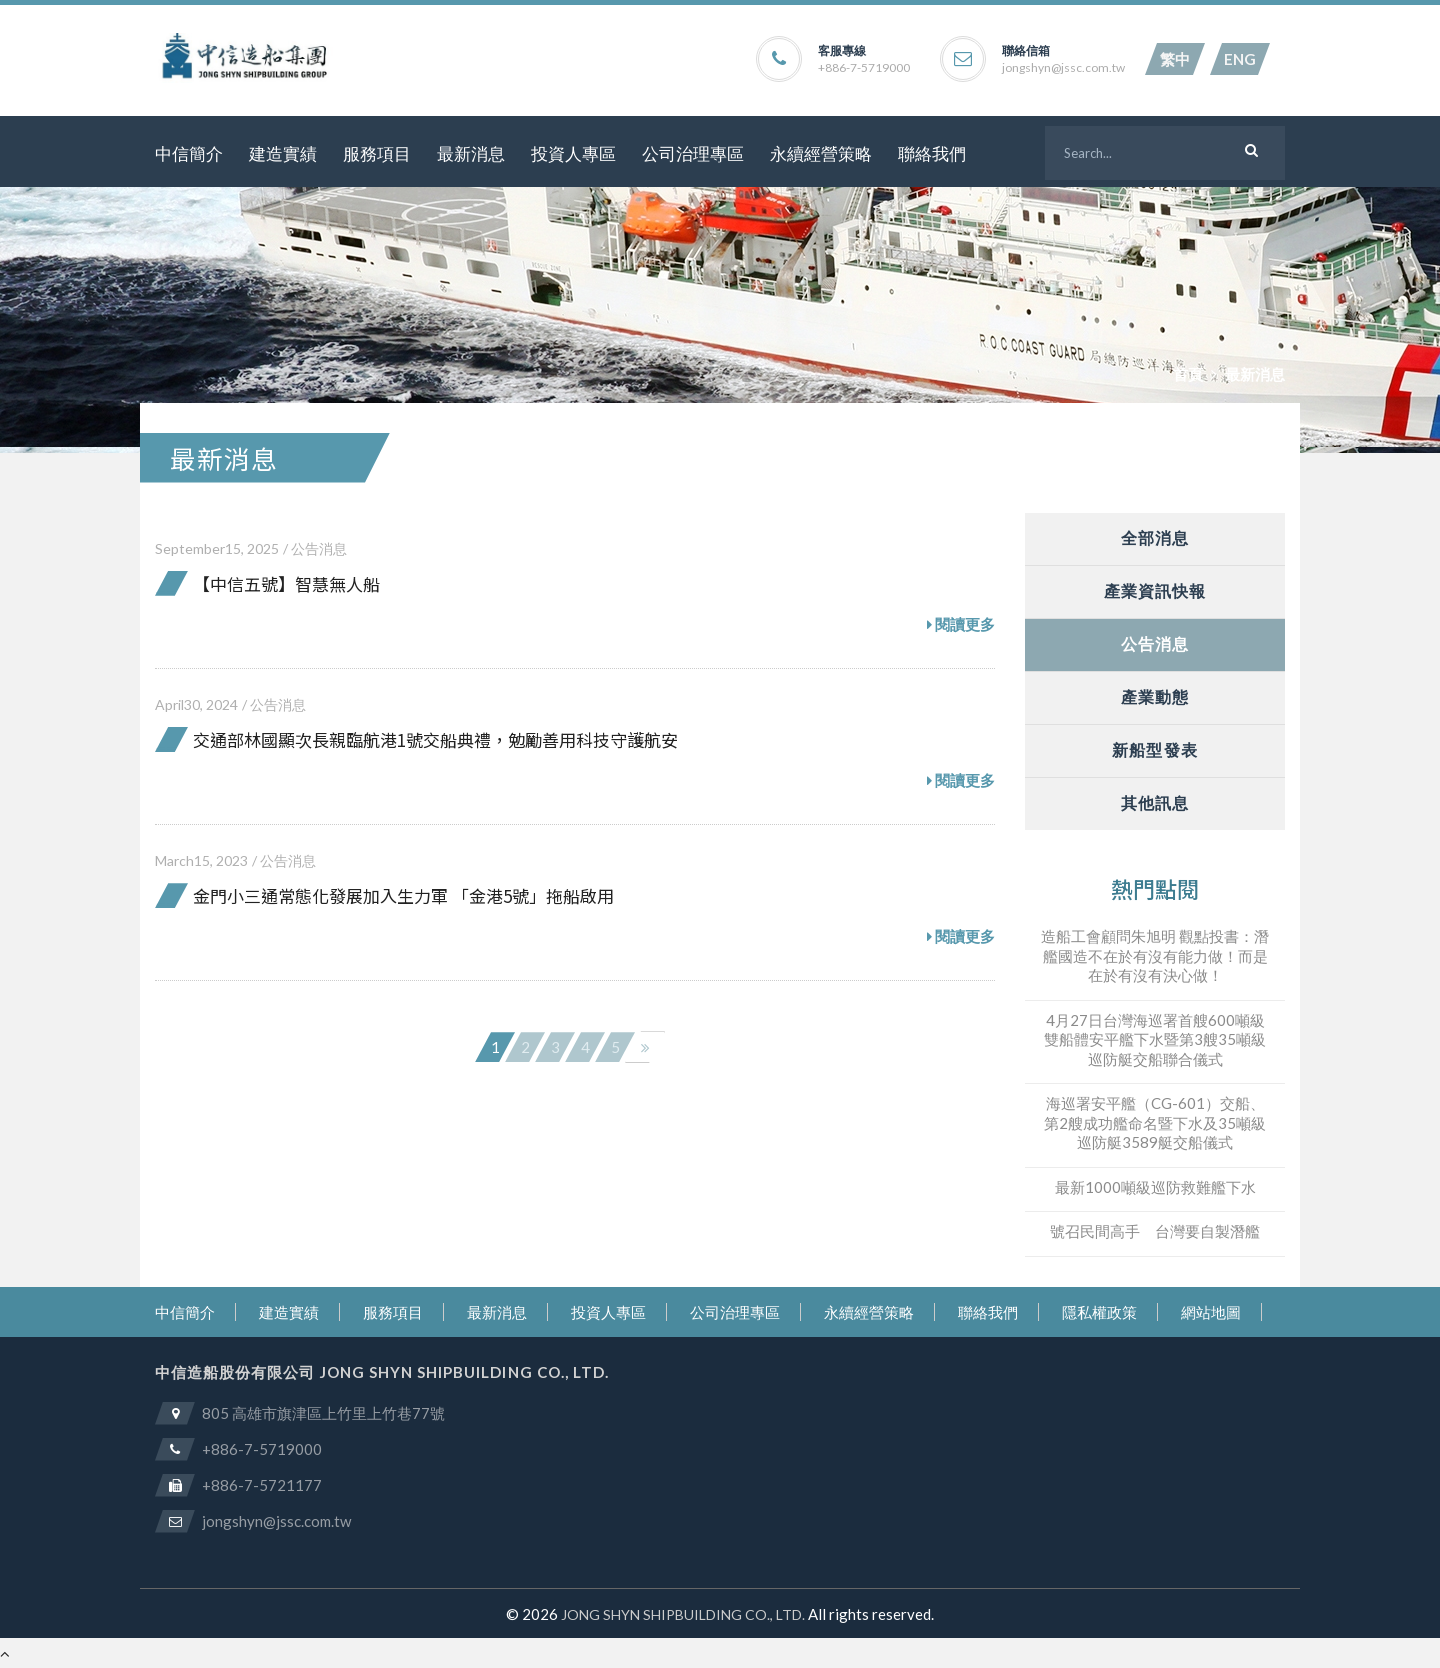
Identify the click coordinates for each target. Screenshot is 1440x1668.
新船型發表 (1155, 749)
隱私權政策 (1099, 1312)
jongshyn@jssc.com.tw (1063, 68)
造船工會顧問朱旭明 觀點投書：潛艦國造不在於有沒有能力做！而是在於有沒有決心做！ (1155, 955)
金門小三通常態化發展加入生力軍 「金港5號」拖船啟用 (403, 895)
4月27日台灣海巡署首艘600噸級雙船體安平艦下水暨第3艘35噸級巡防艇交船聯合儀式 (1155, 1039)
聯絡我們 (932, 154)
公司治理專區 (693, 154)
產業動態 (1155, 696)
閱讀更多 (961, 625)
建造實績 (283, 154)
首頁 (1188, 374)
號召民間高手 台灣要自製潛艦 (1155, 1231)
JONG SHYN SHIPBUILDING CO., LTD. (683, 1614)
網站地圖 (1211, 1312)
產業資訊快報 (1155, 590)
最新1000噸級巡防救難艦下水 (1155, 1187)
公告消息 (319, 548)
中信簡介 (189, 154)
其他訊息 (1155, 802)
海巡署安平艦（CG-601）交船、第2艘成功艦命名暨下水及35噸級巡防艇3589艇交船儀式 (1155, 1122)
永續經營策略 (821, 154)
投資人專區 (573, 154)
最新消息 (471, 154)
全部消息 (1155, 537)
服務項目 (377, 154)
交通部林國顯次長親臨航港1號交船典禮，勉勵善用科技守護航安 (435, 739)
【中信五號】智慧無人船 (286, 583)
